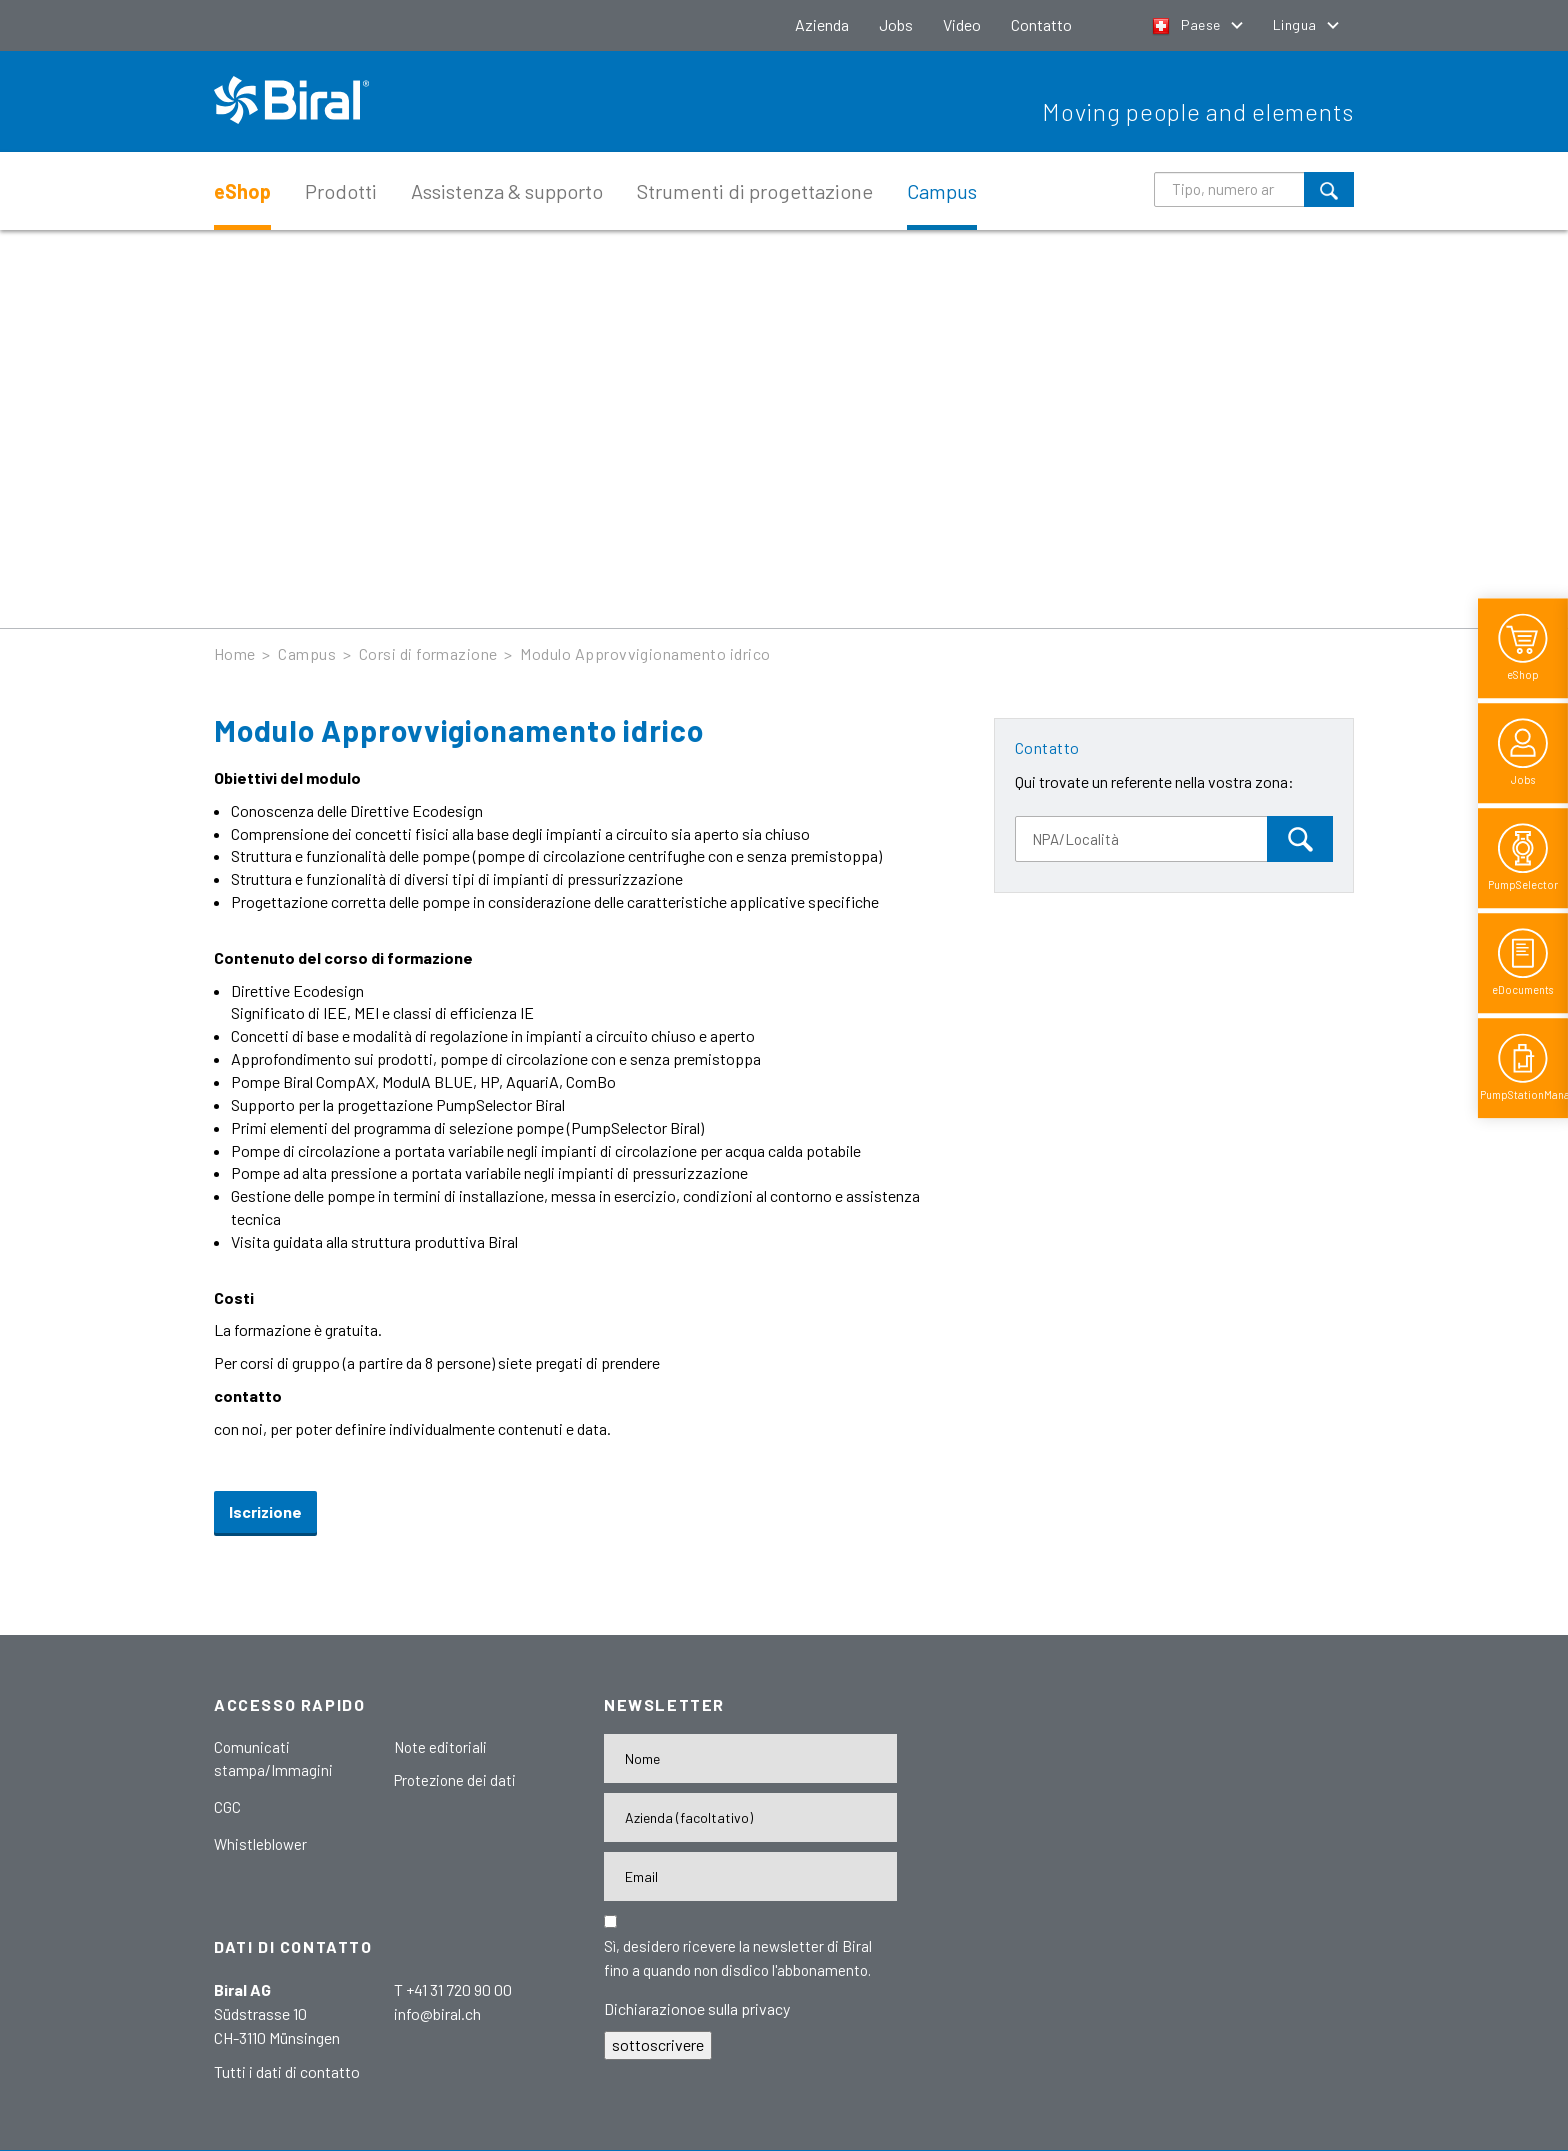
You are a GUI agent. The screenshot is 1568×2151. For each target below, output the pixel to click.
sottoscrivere (658, 2044)
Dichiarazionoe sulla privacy (697, 2008)
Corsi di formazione (428, 653)
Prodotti (341, 191)
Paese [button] (1188, 24)
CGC (227, 1807)
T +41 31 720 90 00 (453, 1989)
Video (962, 24)
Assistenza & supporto (507, 191)
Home (235, 653)
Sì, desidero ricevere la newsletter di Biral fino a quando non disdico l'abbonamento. (738, 1958)
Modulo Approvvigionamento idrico (645, 653)
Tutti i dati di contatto (287, 2071)
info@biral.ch (437, 2013)
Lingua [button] (1296, 24)
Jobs (896, 24)
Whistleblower (260, 1844)
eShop (242, 191)
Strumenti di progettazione (755, 191)
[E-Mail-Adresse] (750, 1876)
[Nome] (750, 1758)
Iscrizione (265, 1511)
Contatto (1041, 24)
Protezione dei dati (455, 1780)
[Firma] (750, 1817)
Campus (942, 191)
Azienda (822, 24)
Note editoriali (440, 1747)
